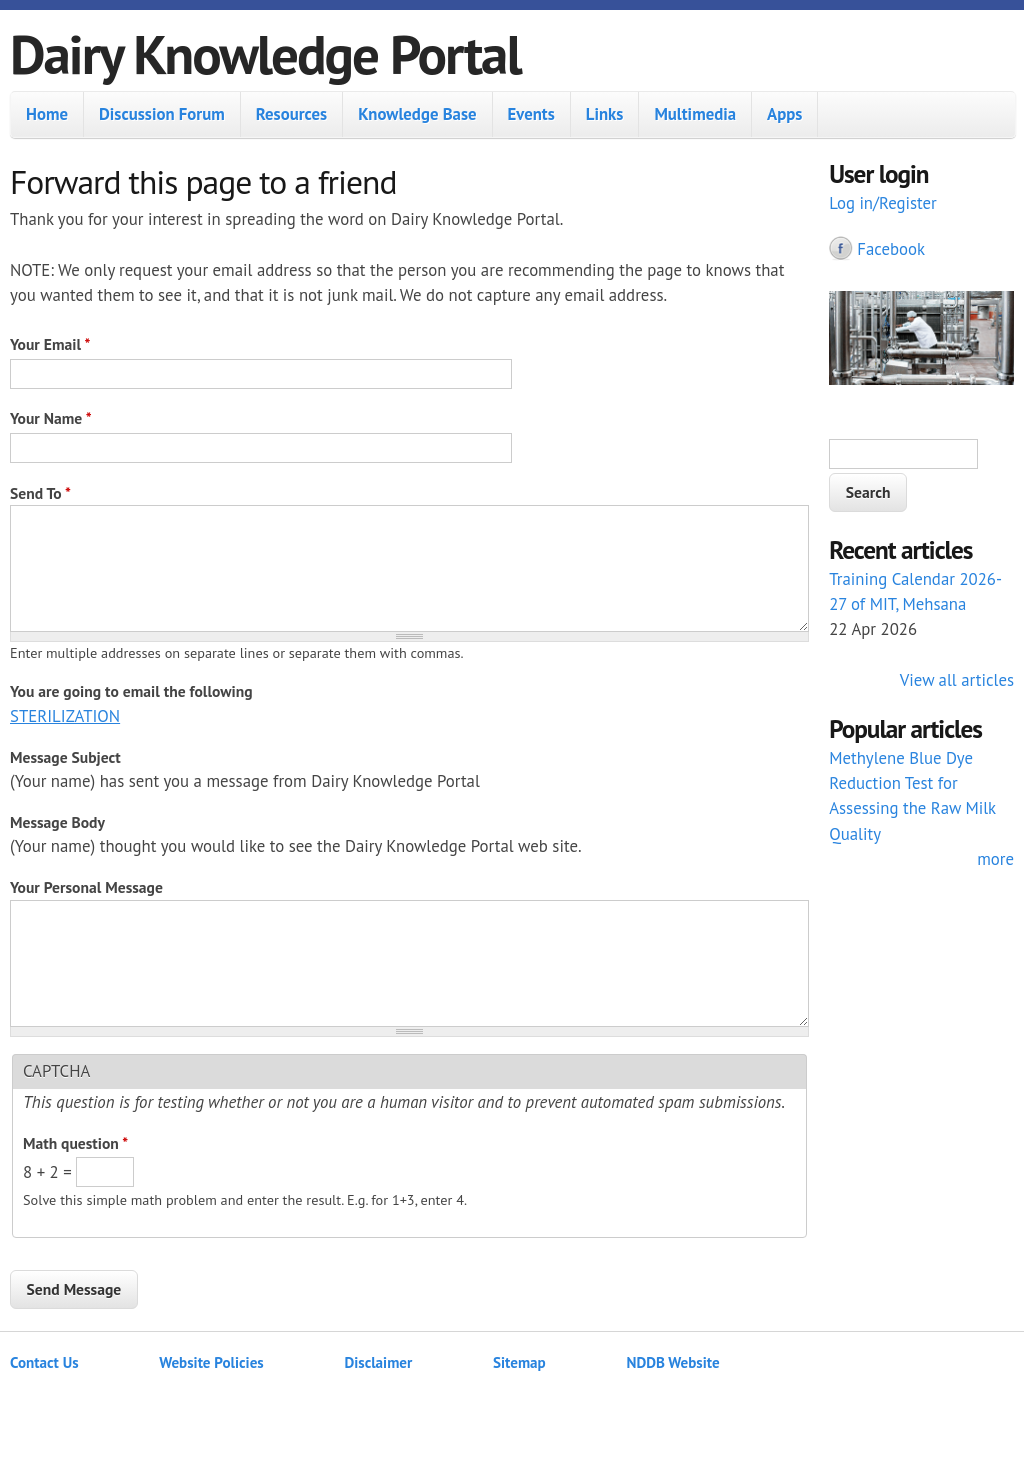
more (995, 859)
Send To (40, 493)
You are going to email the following (131, 691)
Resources (291, 114)
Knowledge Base (417, 114)
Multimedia (695, 114)
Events (531, 114)
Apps (784, 114)
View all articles (957, 680)
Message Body (57, 822)
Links (605, 114)
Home (47, 114)
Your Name (51, 418)
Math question (75, 1143)
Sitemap (519, 1362)
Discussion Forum (162, 114)
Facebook (891, 249)
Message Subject (65, 757)
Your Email (50, 344)
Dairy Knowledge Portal (265, 53)
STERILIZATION (65, 716)
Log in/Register (883, 203)
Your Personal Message (86, 887)
